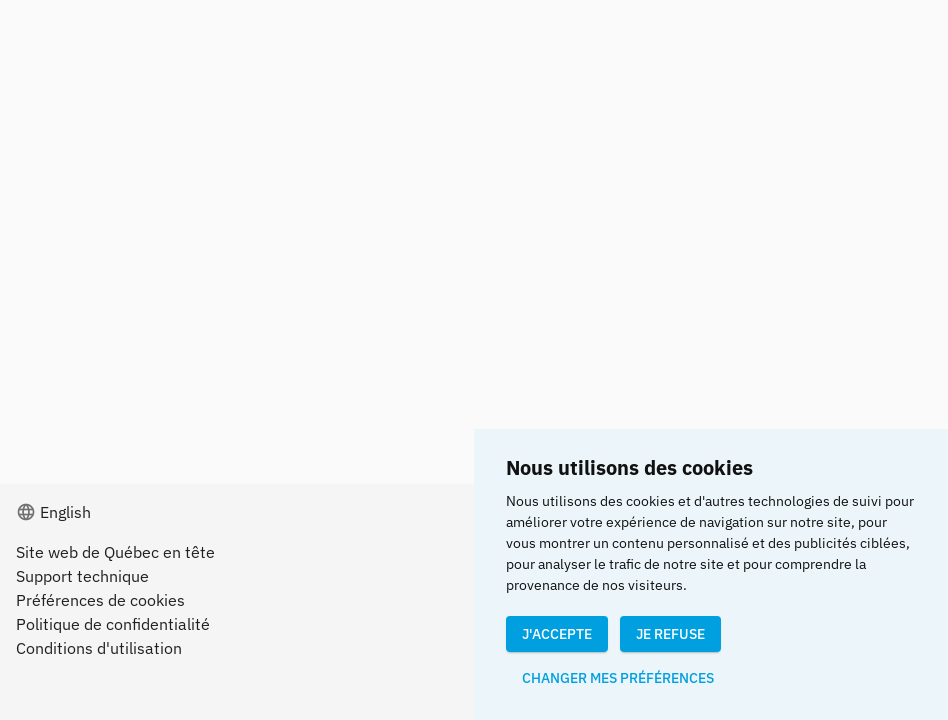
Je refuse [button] (670, 634)
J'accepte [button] (557, 634)
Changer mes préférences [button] (618, 678)
